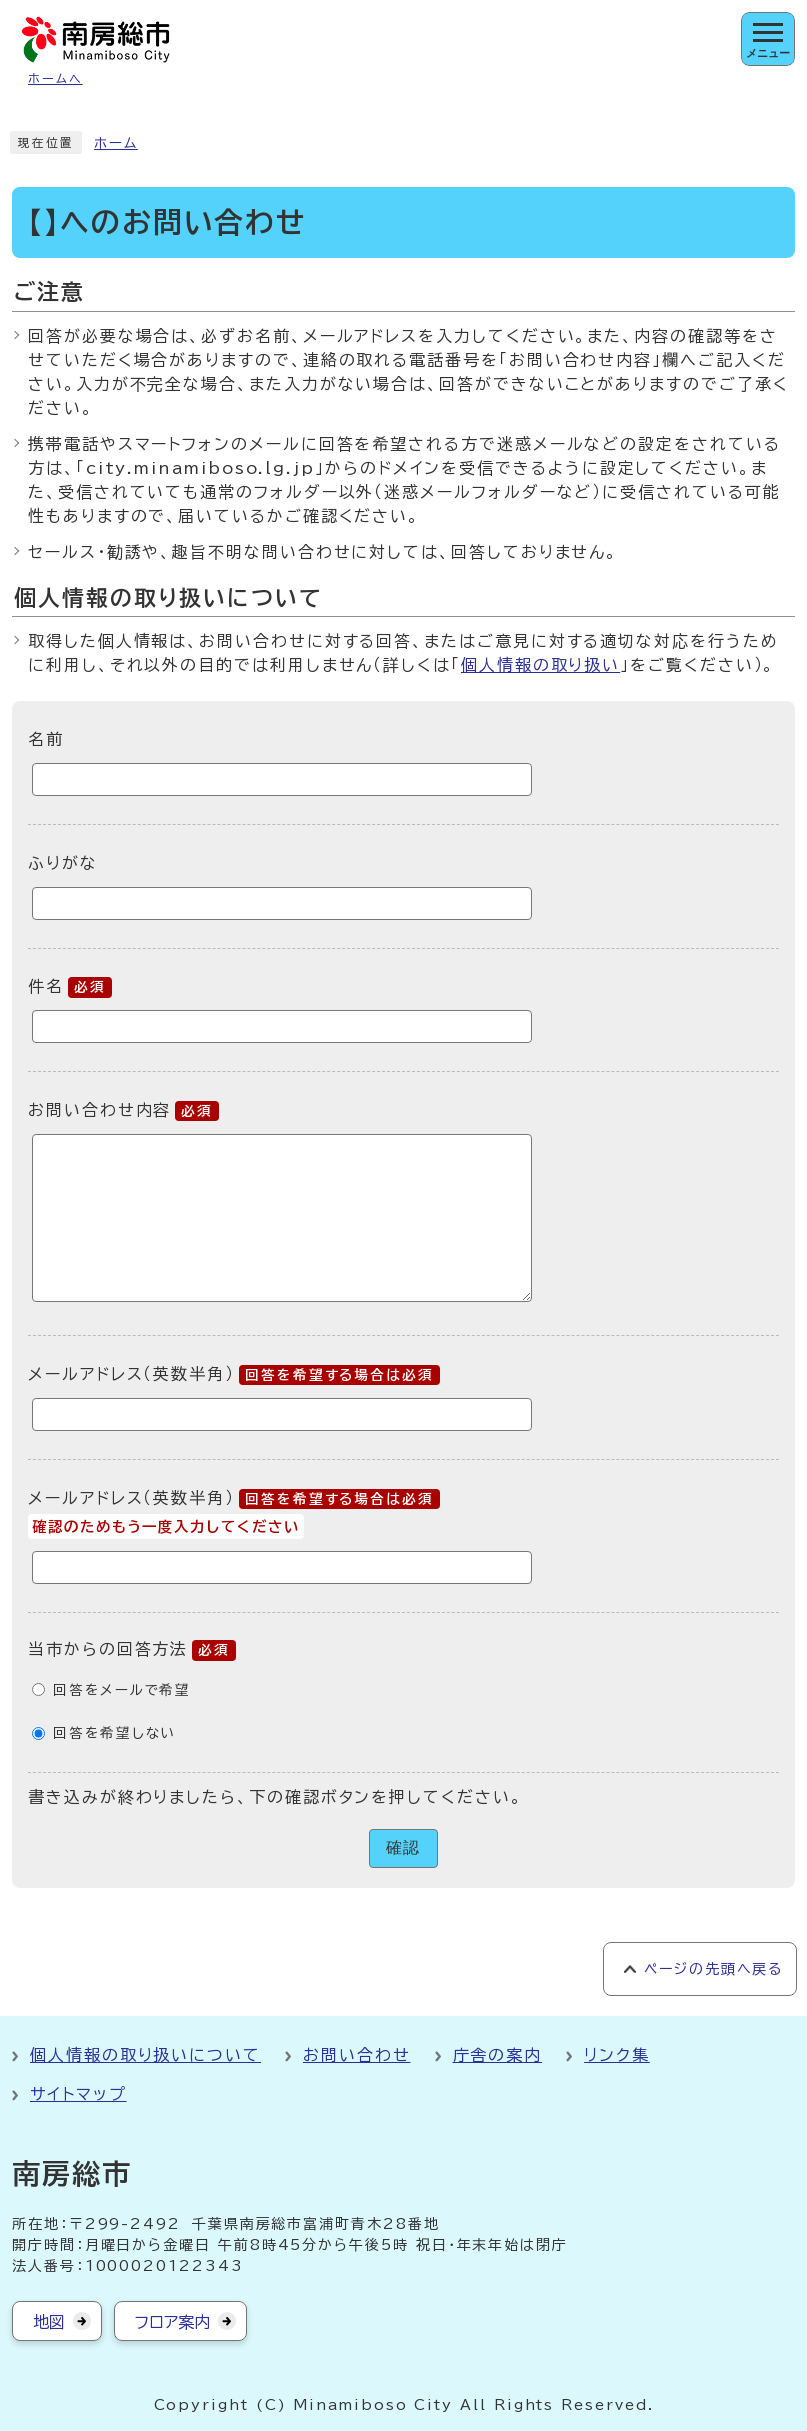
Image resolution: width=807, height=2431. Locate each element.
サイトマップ (78, 2094)
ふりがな (63, 863)
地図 (49, 2322)
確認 (404, 1847)
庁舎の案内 (498, 2055)
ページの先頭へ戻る (713, 1969)
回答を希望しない (114, 1733)
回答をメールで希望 (122, 1690)
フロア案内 (172, 2322)
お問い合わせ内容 (123, 1110)
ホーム (116, 143)
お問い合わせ (357, 2055)
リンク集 (617, 2055)
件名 (70, 986)
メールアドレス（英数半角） (234, 1374)
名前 (46, 739)
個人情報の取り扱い (540, 665)
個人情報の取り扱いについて (145, 2055)
